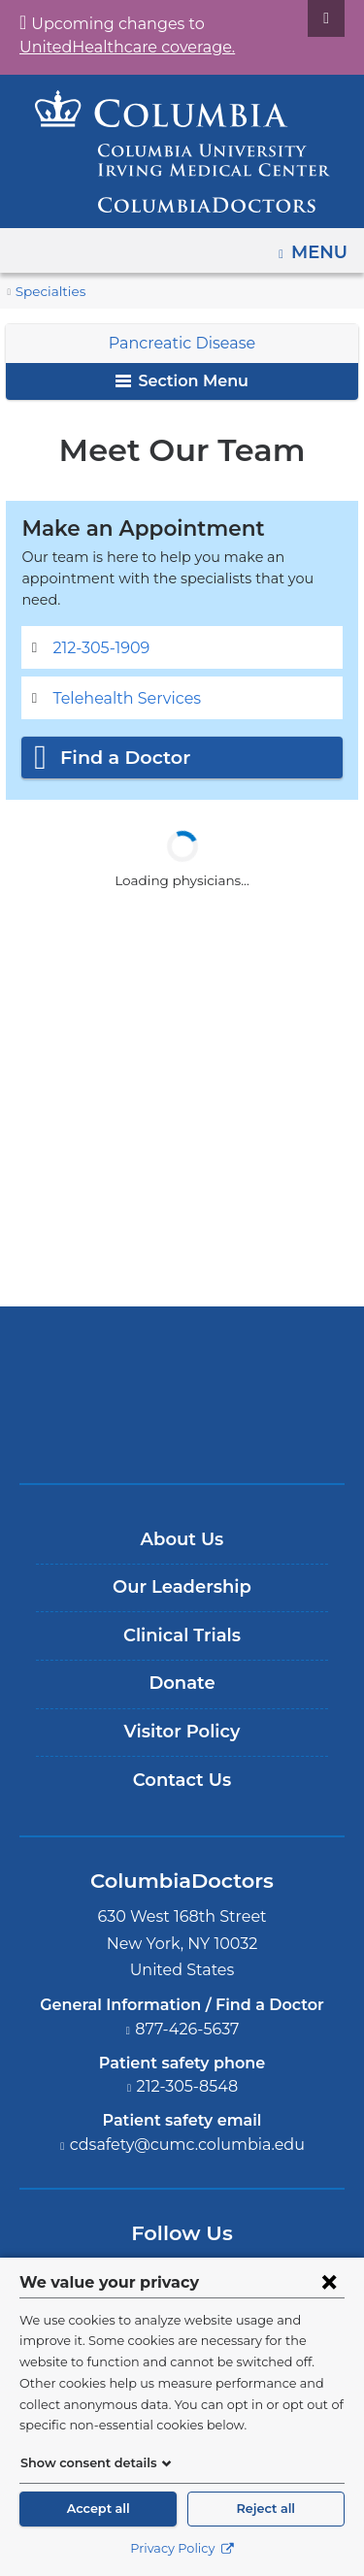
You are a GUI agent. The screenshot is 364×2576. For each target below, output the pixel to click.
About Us (182, 1518)
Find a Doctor (120, 737)
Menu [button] (321, 245)
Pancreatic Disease (182, 343)
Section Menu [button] (182, 381)
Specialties (48, 291)
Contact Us (182, 1758)
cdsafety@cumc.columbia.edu (187, 2124)
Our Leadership (182, 1566)
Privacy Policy (182, 2548)
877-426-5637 (187, 2007)
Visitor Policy (182, 1711)
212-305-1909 (100, 626)
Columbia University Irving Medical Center (182, 1342)
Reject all (266, 2508)
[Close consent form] (329, 2281)
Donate (182, 1662)
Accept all (98, 2508)
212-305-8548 (187, 2066)
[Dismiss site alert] (326, 18)
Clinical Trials (181, 1614)
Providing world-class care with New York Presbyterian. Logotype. (195, 1407)
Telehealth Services (119, 677)
